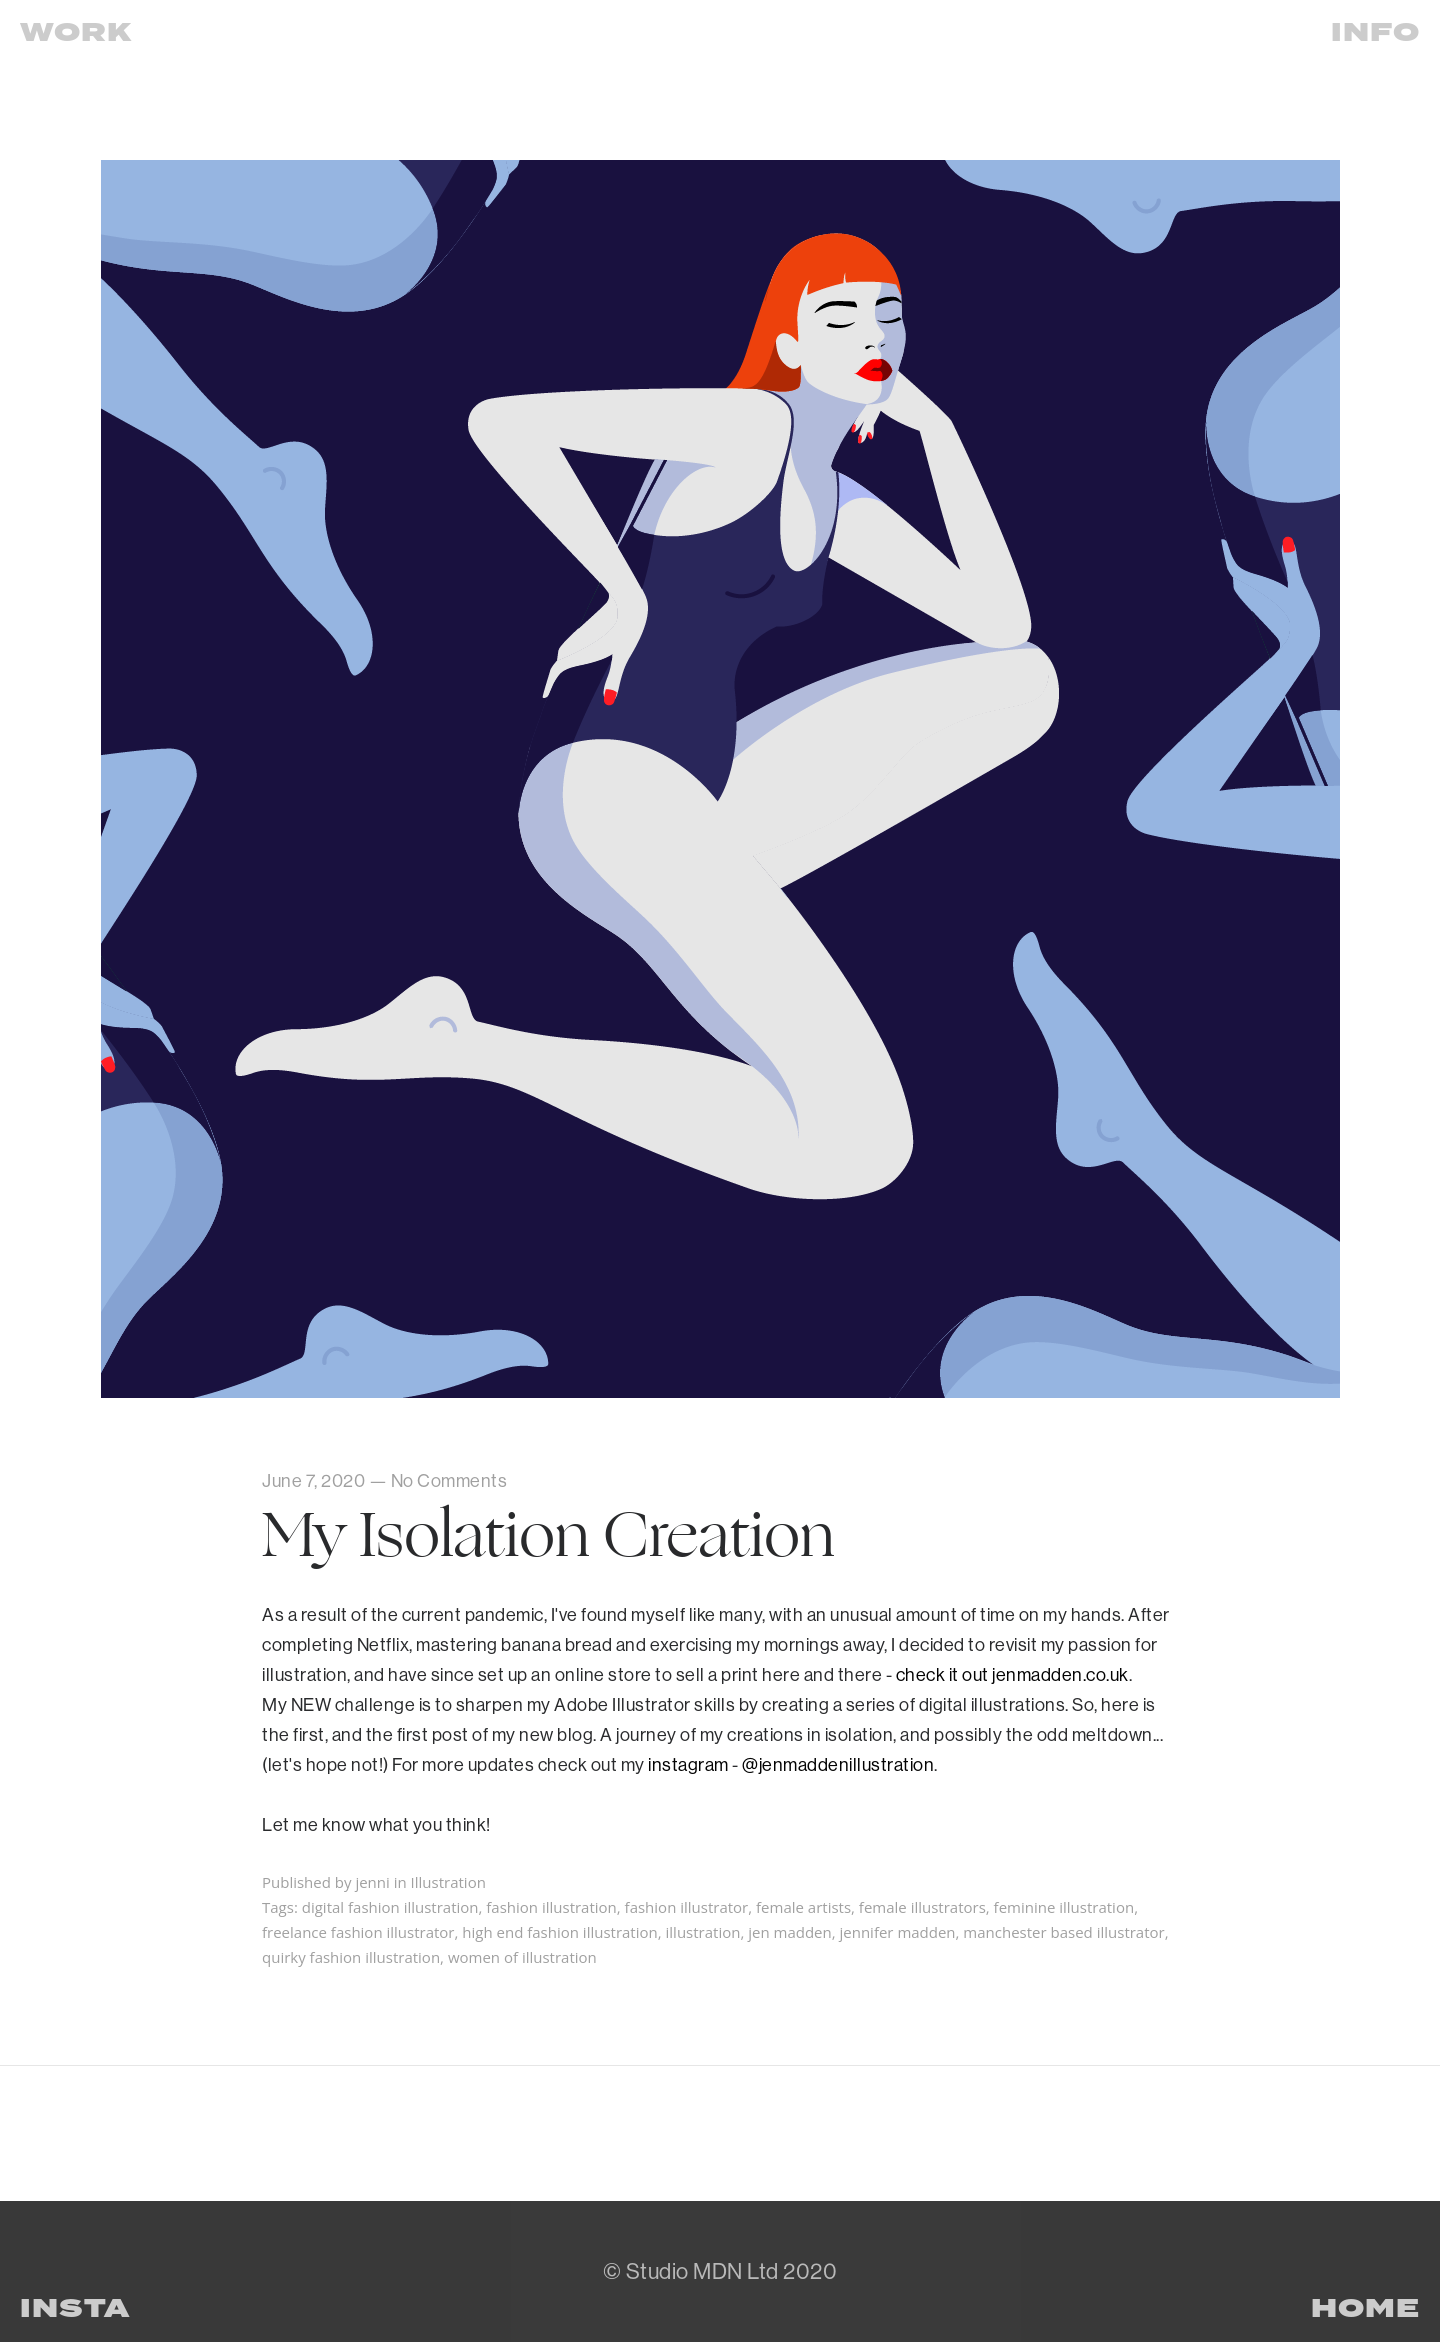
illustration (703, 1932)
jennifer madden (897, 1932)
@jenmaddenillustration (838, 1764)
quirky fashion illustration (351, 1957)
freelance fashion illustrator (358, 1932)
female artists (803, 1907)
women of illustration (522, 1957)
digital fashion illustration (390, 1907)
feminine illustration (1064, 1907)
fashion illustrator (687, 1907)
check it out (944, 1674)
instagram (688, 1764)
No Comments (449, 1480)
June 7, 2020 (313, 1480)
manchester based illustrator (1063, 1932)
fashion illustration (551, 1907)
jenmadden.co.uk (1060, 1674)
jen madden (790, 1932)
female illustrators (922, 1907)
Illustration (448, 1882)
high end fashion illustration (559, 1932)
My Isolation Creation (548, 1535)
